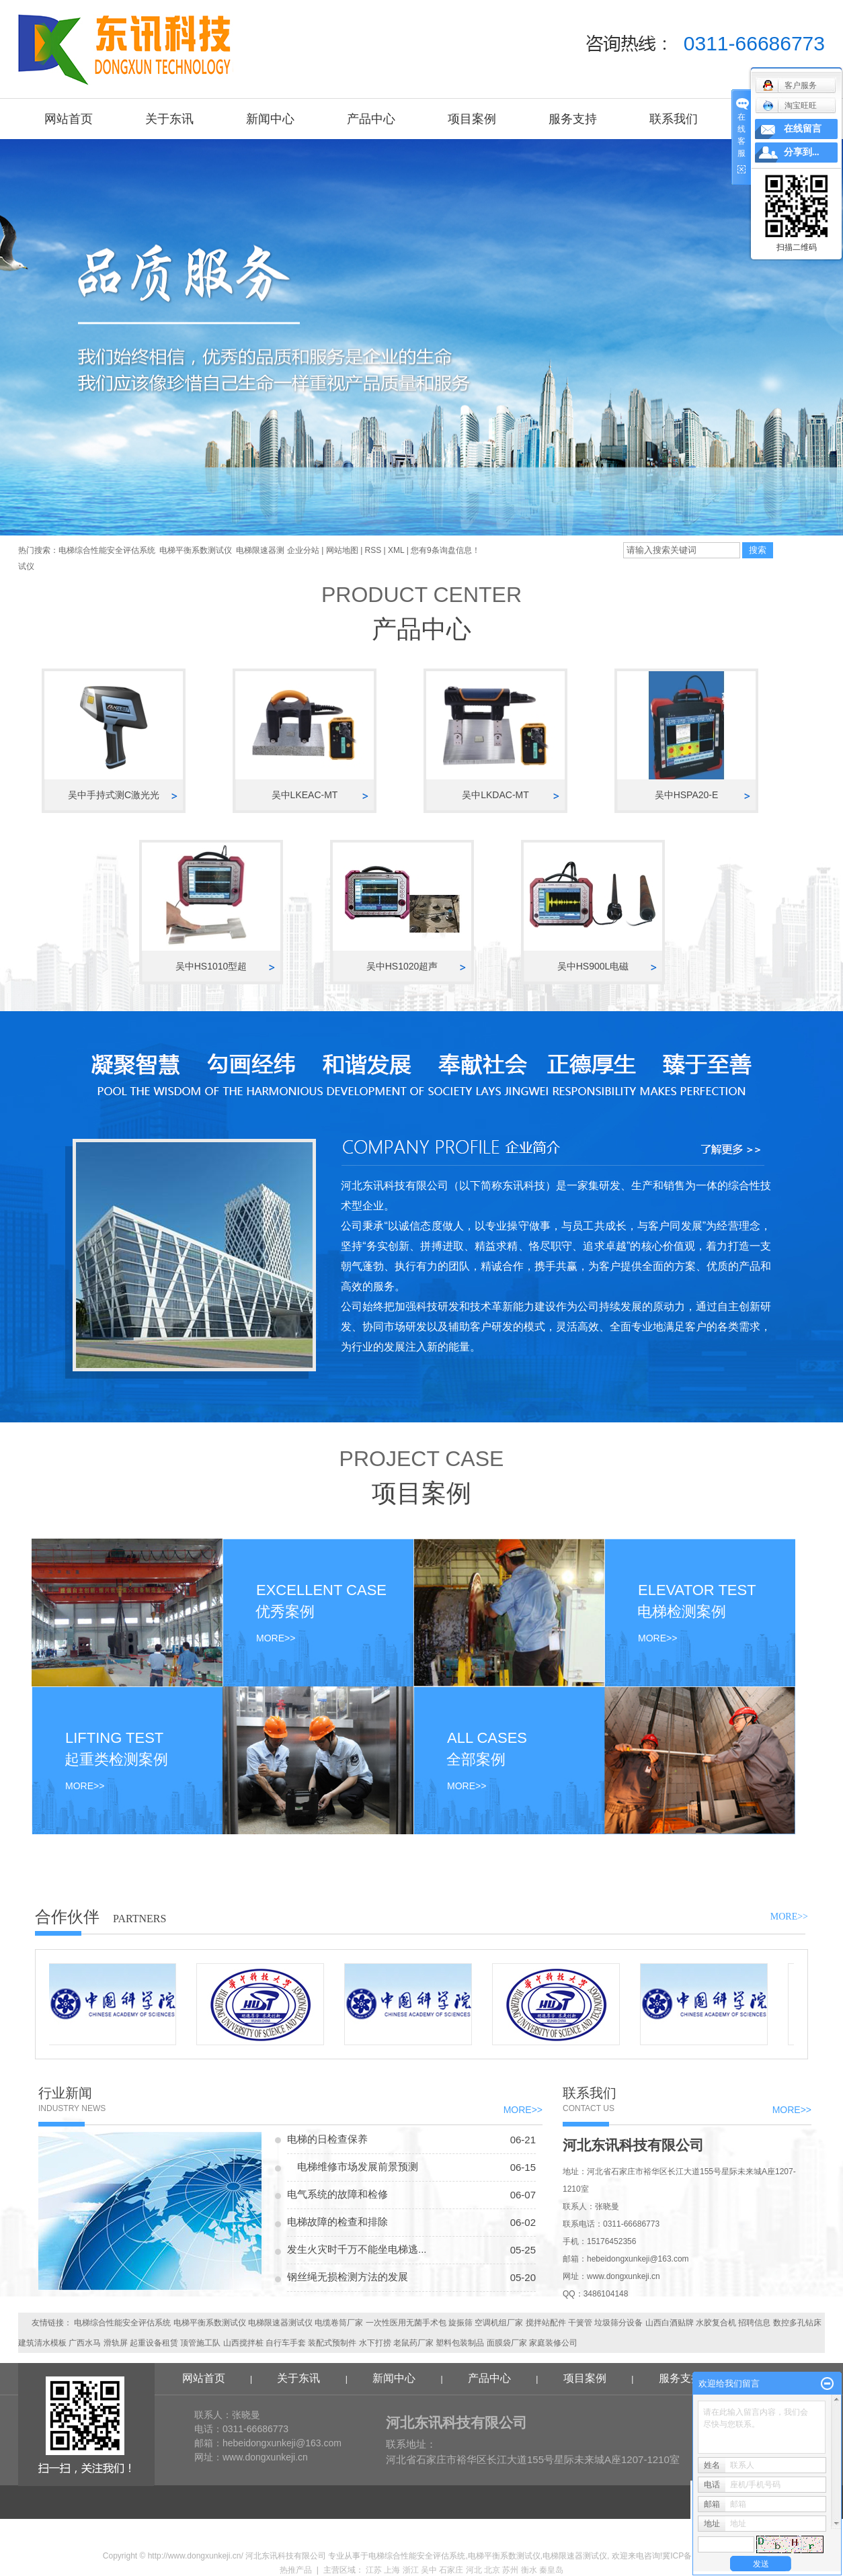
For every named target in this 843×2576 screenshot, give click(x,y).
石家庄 (451, 2570)
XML (396, 550)
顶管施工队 (200, 2343)
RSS (373, 550)
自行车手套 (286, 2343)
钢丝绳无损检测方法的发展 (347, 2276)
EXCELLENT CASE (321, 1590)
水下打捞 (375, 2343)
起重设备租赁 (154, 2343)
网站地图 (343, 550)
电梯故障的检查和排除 (337, 2221)
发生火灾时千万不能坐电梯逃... (357, 2249)
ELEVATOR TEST (697, 1590)
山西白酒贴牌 (669, 2322)
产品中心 (371, 119)
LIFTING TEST (114, 1737)
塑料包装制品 (460, 2343)
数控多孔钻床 (797, 2322)
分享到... (801, 152)
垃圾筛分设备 (618, 2322)
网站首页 (68, 119)
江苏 (374, 2570)
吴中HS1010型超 (211, 966)
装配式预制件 (332, 2343)
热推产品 (296, 2570)
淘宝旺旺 (789, 105)
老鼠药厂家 (413, 2343)
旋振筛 (460, 2322)
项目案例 (472, 119)
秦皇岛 (551, 2570)
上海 (392, 2570)
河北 (474, 2570)
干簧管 (580, 2322)
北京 (492, 2570)
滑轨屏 (116, 2343)
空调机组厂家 (499, 2322)
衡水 (529, 2570)
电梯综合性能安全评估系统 (106, 550)
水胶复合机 (716, 2322)
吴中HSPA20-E (687, 794)
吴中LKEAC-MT (305, 794)
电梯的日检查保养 (327, 2139)
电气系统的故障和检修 (337, 2194)
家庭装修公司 (553, 2343)
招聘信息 (754, 2322)
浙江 (411, 2570)
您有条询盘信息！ (445, 550)
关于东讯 (169, 119)
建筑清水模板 (42, 2343)
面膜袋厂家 (507, 2343)
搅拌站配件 (546, 2322)
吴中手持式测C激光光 (113, 794)
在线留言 (802, 129)
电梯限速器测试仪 (280, 2322)
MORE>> (81, 1785)
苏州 (510, 2570)
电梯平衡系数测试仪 (195, 550)
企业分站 (303, 550)
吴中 (429, 2570)
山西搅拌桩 (243, 2343)
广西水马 (85, 2343)
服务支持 (573, 119)
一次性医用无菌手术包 (406, 2322)
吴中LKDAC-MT (495, 794)
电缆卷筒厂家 (339, 2322)
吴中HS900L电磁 (593, 966)
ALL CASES (487, 1737)
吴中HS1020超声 (402, 966)
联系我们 (673, 119)
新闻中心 (270, 119)
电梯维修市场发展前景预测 (352, 2166)
